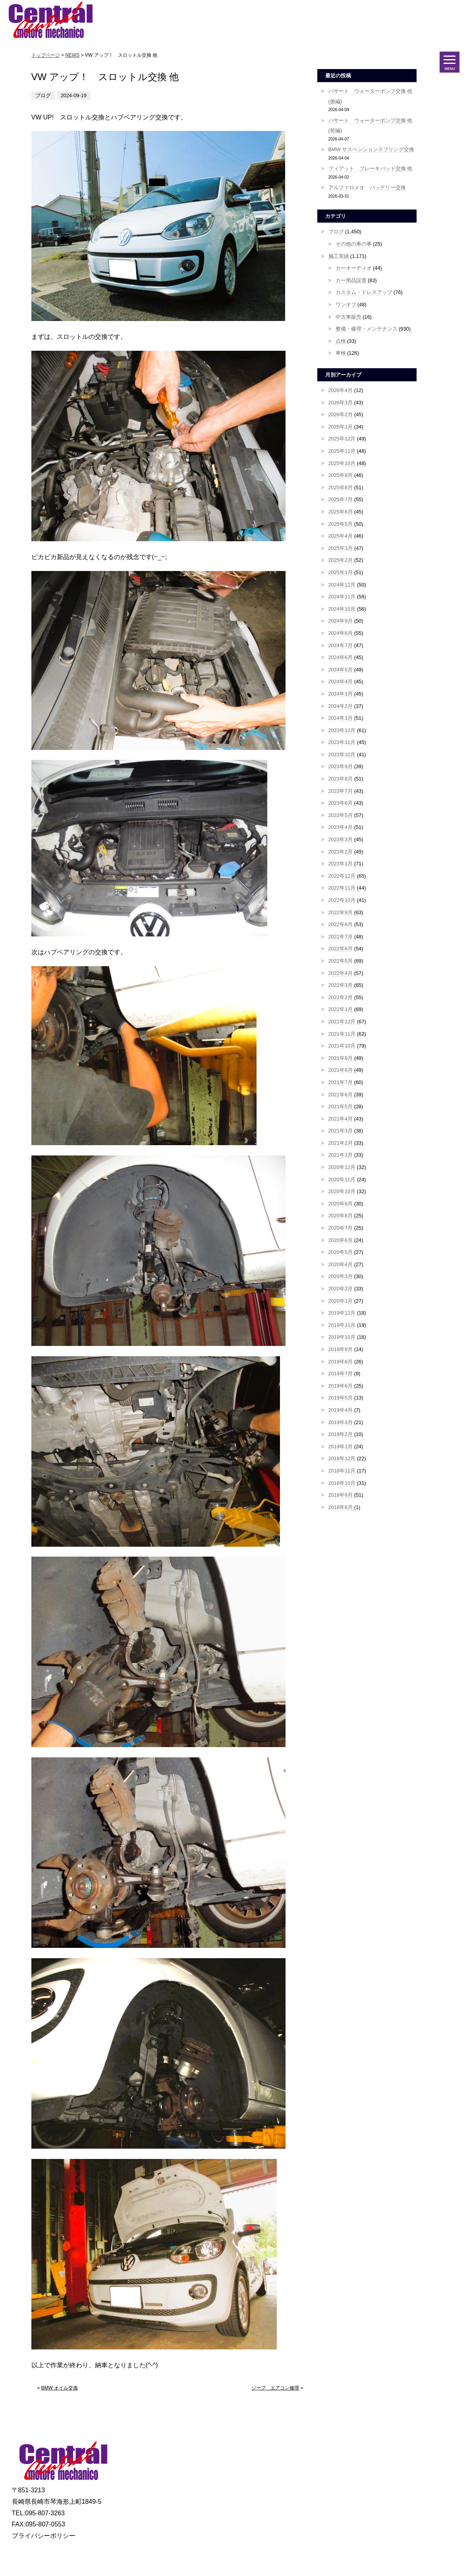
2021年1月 (340, 1155)
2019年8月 (340, 1362)
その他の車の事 (354, 244)
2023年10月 (342, 754)
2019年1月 (340, 1446)
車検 (341, 353)
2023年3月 (340, 839)
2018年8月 (340, 1507)
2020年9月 (340, 1204)
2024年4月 (340, 681)
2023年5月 (340, 815)
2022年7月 (340, 937)
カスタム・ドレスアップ (364, 292)
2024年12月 (342, 585)
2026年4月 (340, 390)
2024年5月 (340, 670)
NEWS (72, 55)
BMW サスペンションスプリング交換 (371, 149)
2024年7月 (340, 645)
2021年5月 (340, 1106)
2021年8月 (340, 1070)
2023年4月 (340, 827)
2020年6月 (340, 1240)
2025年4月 (340, 536)
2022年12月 (342, 876)
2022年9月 (340, 912)
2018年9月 (340, 1495)
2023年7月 (340, 791)
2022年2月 (340, 997)
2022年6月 (340, 949)
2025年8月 (340, 487)
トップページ (45, 55)
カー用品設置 (351, 280)
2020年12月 (342, 1167)
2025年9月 (340, 475)
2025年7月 (340, 499)
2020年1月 (340, 1301)
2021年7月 (340, 1082)
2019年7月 (340, 1373)
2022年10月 (342, 900)
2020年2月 (340, 1289)
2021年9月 (340, 1058)
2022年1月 (340, 1009)
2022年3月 (340, 985)
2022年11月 (342, 888)
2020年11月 (342, 1179)
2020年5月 (340, 1252)
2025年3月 (340, 548)
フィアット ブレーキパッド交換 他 (370, 168)
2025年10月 (342, 463)
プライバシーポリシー (43, 2535)
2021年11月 (342, 1034)
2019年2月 (340, 1434)
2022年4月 (340, 973)
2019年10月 (342, 1337)
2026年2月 (340, 414)
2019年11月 (342, 1325)
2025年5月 (340, 524)
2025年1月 (340, 572)
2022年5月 (340, 961)
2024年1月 (340, 718)
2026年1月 (340, 427)
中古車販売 (348, 317)
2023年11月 (342, 742)
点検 (341, 341)
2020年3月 (340, 1276)
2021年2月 (340, 1143)
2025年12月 (342, 439)
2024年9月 (340, 621)
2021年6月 (340, 1095)
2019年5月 (340, 1398)
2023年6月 (340, 803)
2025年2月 (340, 560)
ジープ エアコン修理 (275, 2388)
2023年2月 (340, 852)
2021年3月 (340, 1131)
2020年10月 (342, 1191)
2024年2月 (340, 706)
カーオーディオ (354, 268)
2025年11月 (342, 451)
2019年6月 (340, 1386)
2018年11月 (342, 1471)
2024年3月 (340, 694)
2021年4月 (340, 1119)
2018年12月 (342, 1458)
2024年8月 (340, 633)
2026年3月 (340, 403)
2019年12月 (342, 1313)
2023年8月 (340, 779)
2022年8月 (340, 924)
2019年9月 (340, 1349)
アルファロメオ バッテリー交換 (367, 187)
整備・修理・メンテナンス (367, 329)
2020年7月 (340, 1228)
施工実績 (338, 256)
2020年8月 (340, 1216)
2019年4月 (340, 1410)
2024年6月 (340, 657)
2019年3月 (340, 1422)
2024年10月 (342, 609)
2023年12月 (342, 730)
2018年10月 (342, 1483)
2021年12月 (342, 1022)
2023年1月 (340, 864)
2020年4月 (340, 1264)
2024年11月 (342, 597)
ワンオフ (346, 305)
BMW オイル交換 (59, 2388)
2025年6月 (340, 512)
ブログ (336, 232)
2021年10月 (342, 1046)
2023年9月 (340, 766)
